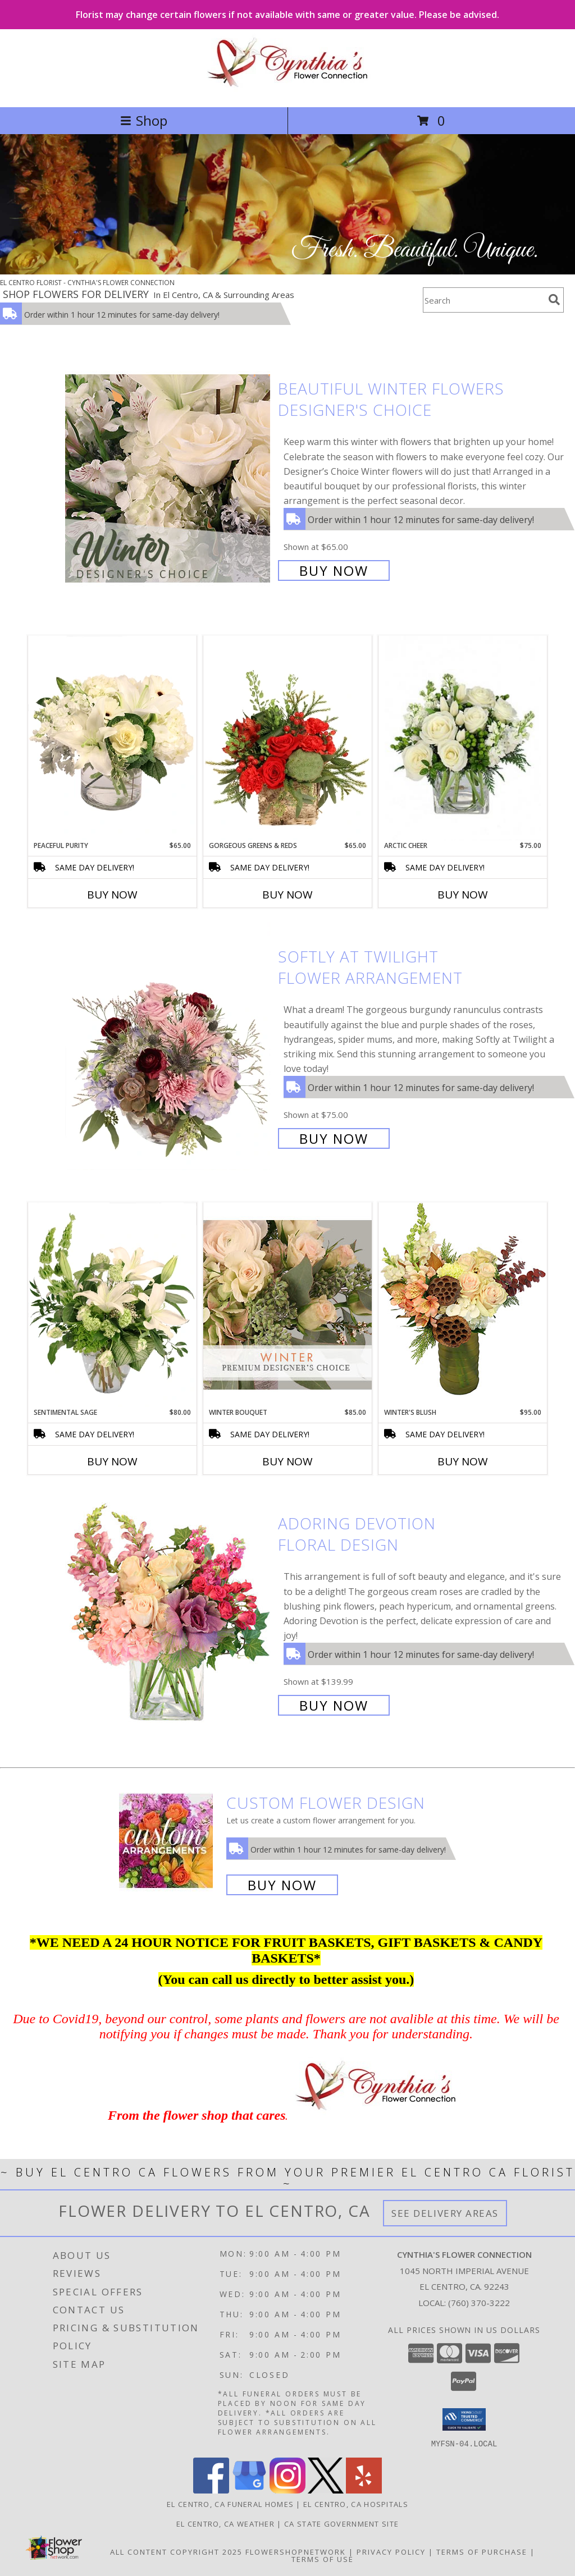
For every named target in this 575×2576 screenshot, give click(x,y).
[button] (464, 2419)
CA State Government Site (341, 2523)
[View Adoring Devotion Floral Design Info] (168, 1613)
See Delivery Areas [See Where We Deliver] (445, 2213)
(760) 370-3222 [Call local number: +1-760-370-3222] (479, 2302)
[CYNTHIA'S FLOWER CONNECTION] (287, 90)
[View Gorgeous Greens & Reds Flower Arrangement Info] (287, 738)
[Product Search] (483, 300)
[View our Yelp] (364, 2490)
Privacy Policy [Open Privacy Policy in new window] (391, 2551)
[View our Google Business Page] (249, 2490)
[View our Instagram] (287, 2490)
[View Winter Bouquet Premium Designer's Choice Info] (287, 1304)
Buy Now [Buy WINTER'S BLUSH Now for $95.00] (462, 1461)
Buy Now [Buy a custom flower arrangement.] (282, 1885)
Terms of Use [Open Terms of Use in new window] (322, 2559)
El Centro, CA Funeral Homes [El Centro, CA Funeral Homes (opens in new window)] (230, 2504)
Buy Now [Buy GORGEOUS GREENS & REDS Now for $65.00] (287, 894)
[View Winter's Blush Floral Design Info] (462, 1304)
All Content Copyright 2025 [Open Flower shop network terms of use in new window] (176, 2551)
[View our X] (326, 2490)
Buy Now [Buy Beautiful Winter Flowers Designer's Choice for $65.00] (333, 570)
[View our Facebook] (211, 2490)
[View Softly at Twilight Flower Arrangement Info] (168, 1046)
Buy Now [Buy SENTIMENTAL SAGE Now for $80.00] (112, 1461)
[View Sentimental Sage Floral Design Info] (112, 1305)
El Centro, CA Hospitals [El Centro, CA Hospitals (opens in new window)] (355, 2504)
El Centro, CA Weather (225, 2523)
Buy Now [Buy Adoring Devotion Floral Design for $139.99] (333, 1705)
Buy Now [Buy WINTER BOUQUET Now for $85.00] (287, 1461)
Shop (143, 120)
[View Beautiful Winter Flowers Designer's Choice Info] (168, 478)
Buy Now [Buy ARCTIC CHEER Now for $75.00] (462, 894)
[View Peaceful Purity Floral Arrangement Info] (112, 738)
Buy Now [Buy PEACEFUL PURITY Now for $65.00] (112, 894)
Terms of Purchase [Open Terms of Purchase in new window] (481, 2551)
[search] (554, 300)
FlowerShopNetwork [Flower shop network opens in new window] (295, 2551)
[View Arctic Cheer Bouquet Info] (462, 738)
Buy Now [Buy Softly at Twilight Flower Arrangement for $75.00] (333, 1138)
